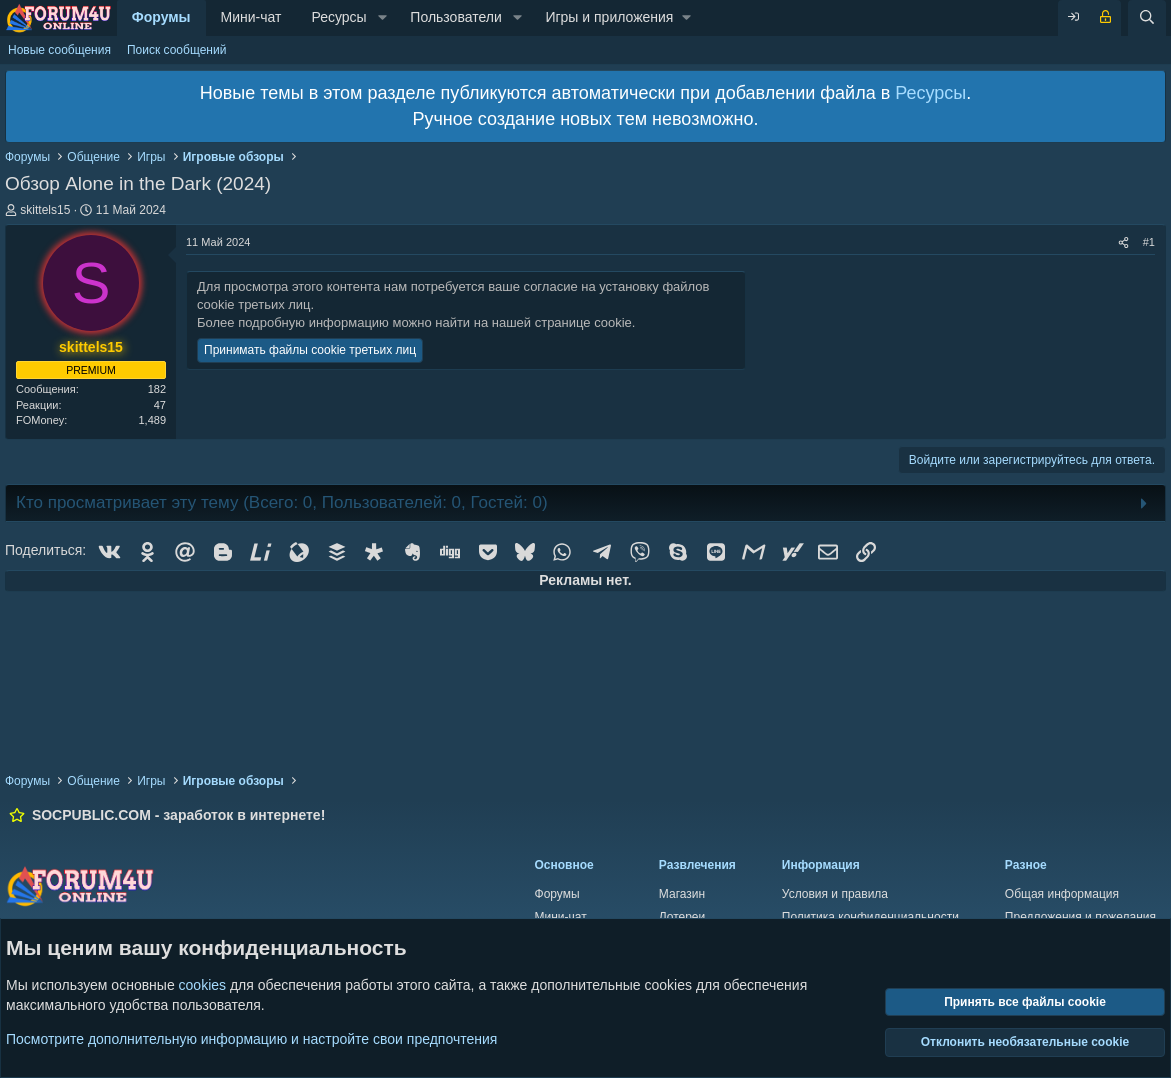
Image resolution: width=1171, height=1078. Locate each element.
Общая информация (1062, 894)
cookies (202, 985)
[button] (382, 18)
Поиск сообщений (176, 50)
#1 (1149, 242)
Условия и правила (835, 894)
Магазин (682, 894)
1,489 (152, 420)
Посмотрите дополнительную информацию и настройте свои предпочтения (251, 1038)
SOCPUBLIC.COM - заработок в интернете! (178, 815)
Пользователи (455, 17)
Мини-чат (251, 17)
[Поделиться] (1123, 242)
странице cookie (583, 322)
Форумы (161, 17)
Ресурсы (338, 17)
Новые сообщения (59, 50)
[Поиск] (1147, 18)
